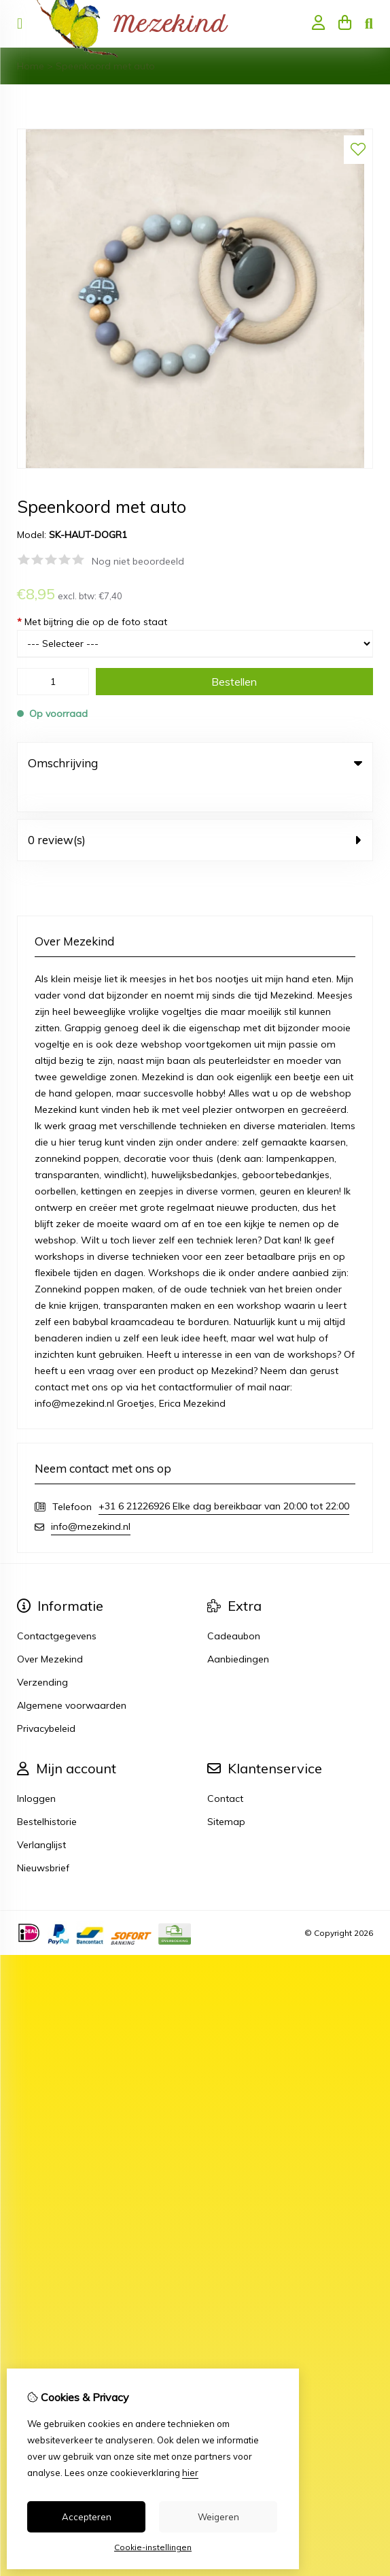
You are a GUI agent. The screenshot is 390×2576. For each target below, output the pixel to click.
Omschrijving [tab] (195, 763)
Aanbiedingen (238, 1631)
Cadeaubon (233, 1608)
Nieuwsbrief (43, 1840)
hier (190, 2472)
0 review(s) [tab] (195, 812)
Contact (225, 1770)
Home (30, 66)
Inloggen (36, 1770)
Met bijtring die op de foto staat (92, 622)
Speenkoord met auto (105, 66)
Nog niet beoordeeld (138, 561)
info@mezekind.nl (90, 1498)
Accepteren (86, 2516)
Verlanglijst (41, 1817)
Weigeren (218, 2516)
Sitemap (226, 1794)
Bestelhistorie (47, 1794)
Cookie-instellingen (153, 2547)
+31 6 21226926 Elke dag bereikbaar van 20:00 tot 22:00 (224, 1478)
